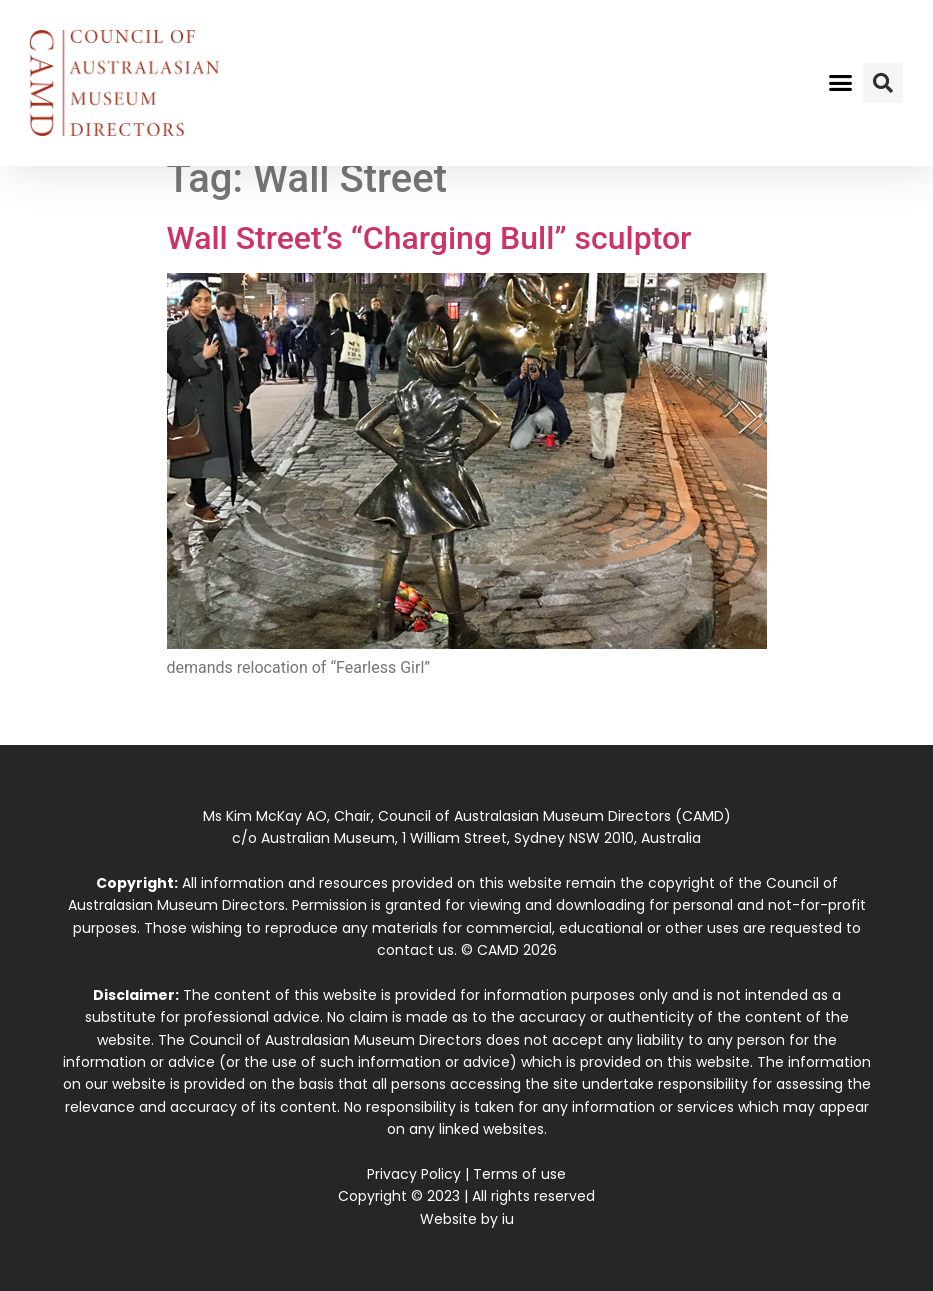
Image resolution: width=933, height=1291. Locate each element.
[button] (841, 83)
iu (508, 1219)
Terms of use (519, 1174)
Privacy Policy (414, 1174)
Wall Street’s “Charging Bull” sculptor (429, 238)
